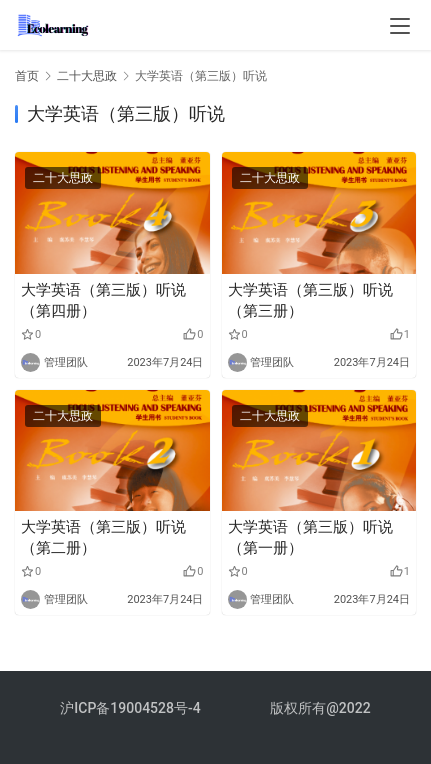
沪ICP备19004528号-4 (132, 708)
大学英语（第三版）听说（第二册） (103, 537)
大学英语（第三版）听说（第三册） (310, 300)
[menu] (400, 26)
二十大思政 (63, 178)
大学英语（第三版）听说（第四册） (103, 300)
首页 (27, 76)
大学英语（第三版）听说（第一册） (310, 537)
